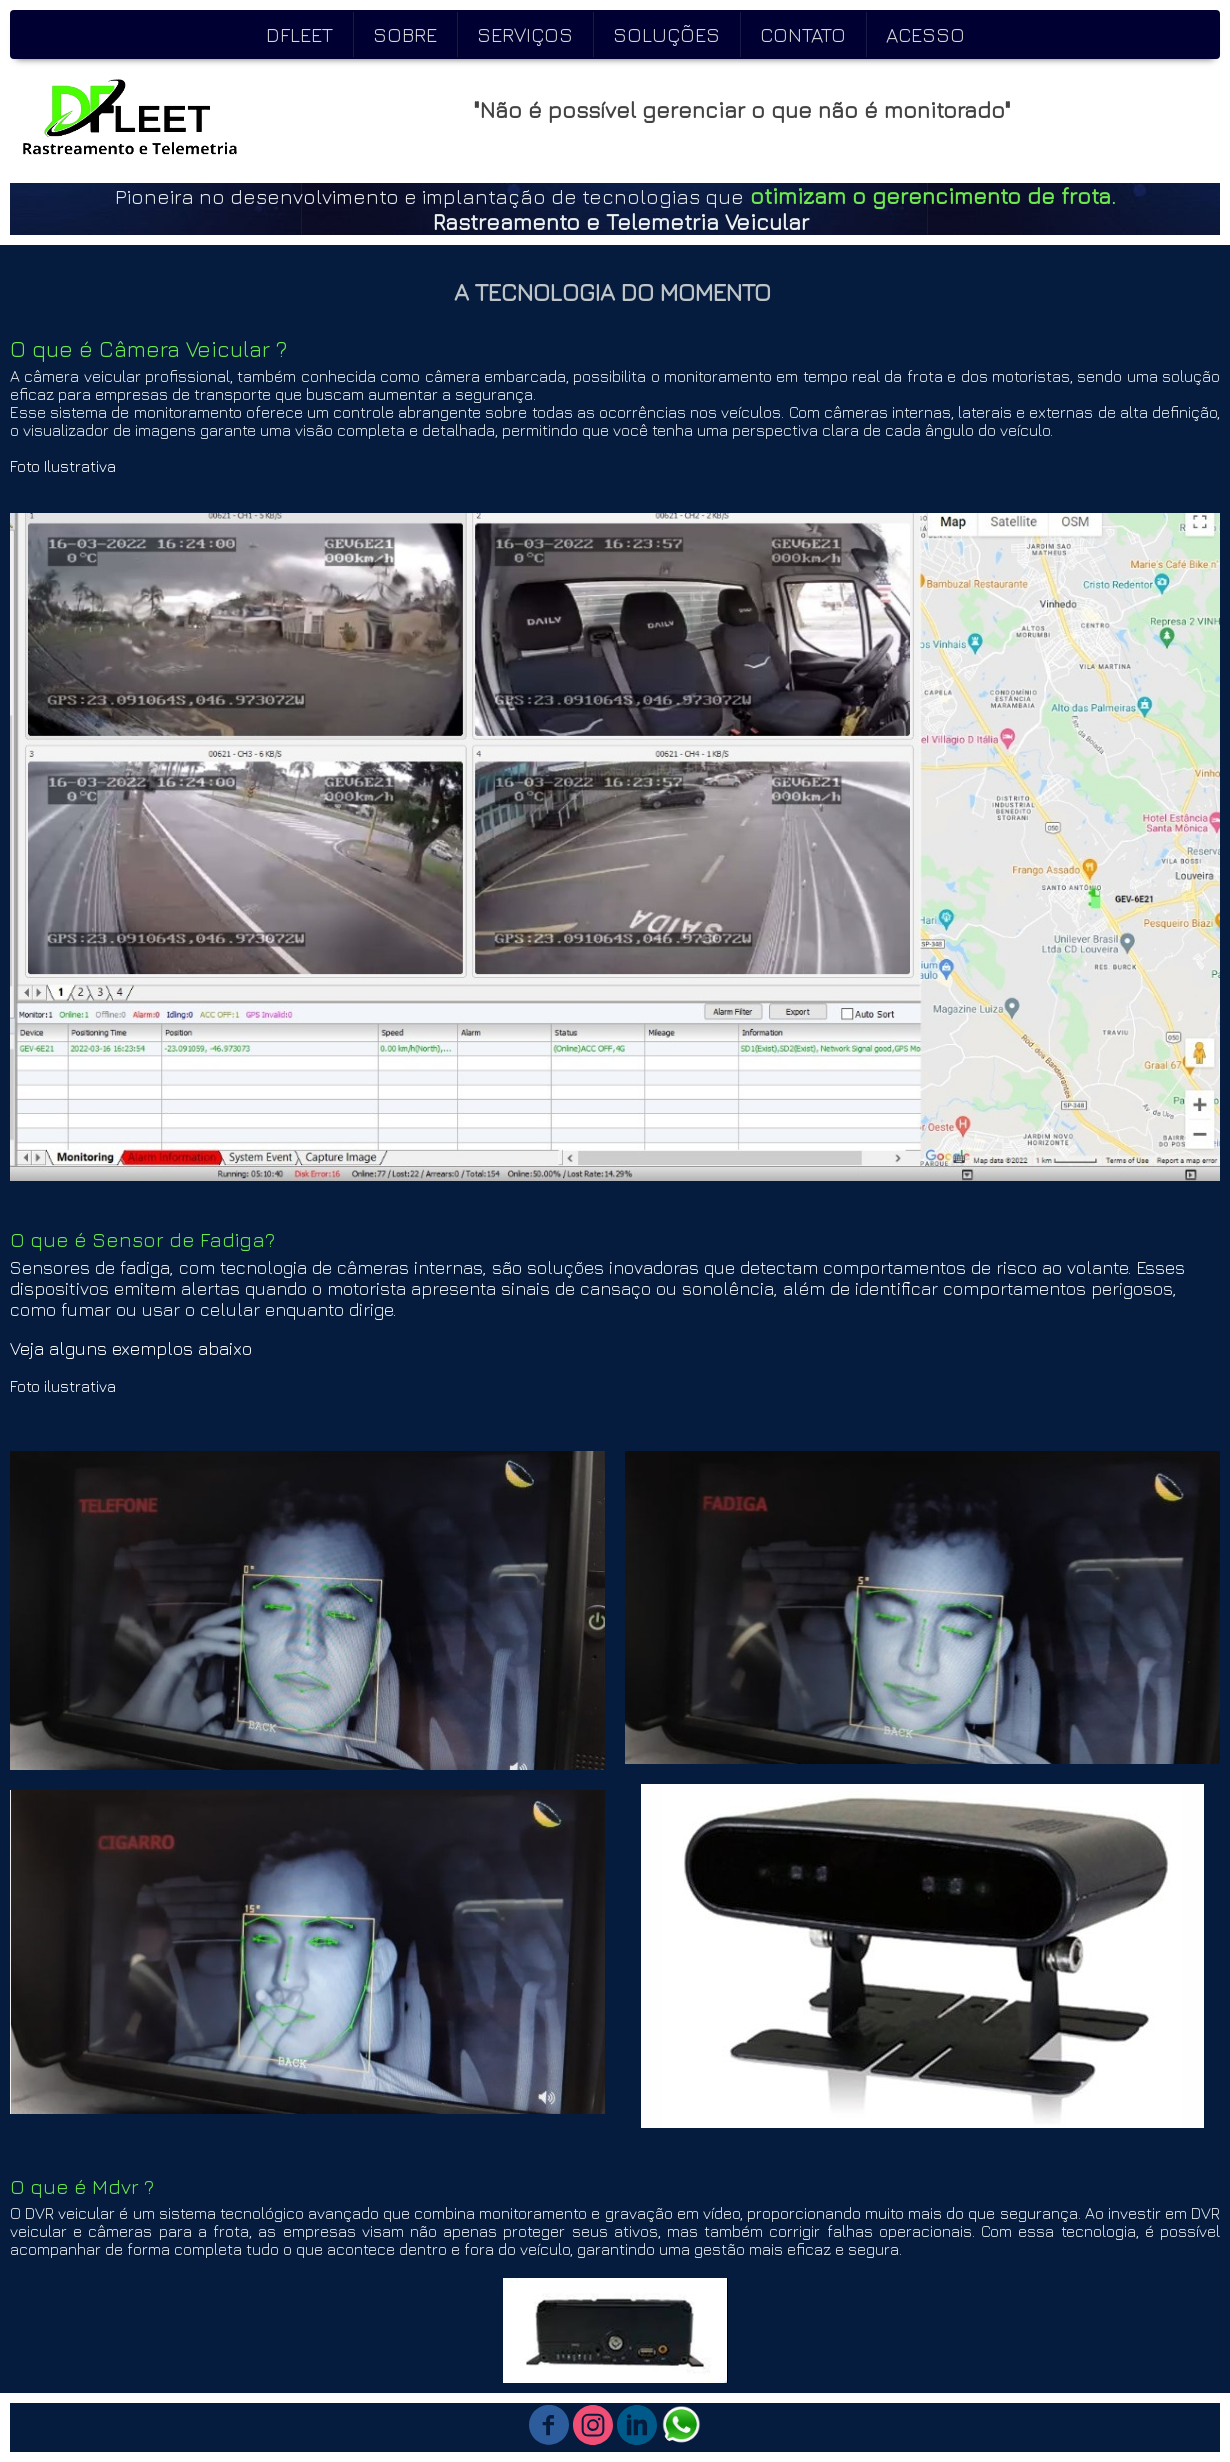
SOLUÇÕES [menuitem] (666, 34)
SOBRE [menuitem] (405, 34)
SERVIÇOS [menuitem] (525, 34)
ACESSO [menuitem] (925, 34)
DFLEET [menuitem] (299, 34)
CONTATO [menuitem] (803, 34)
